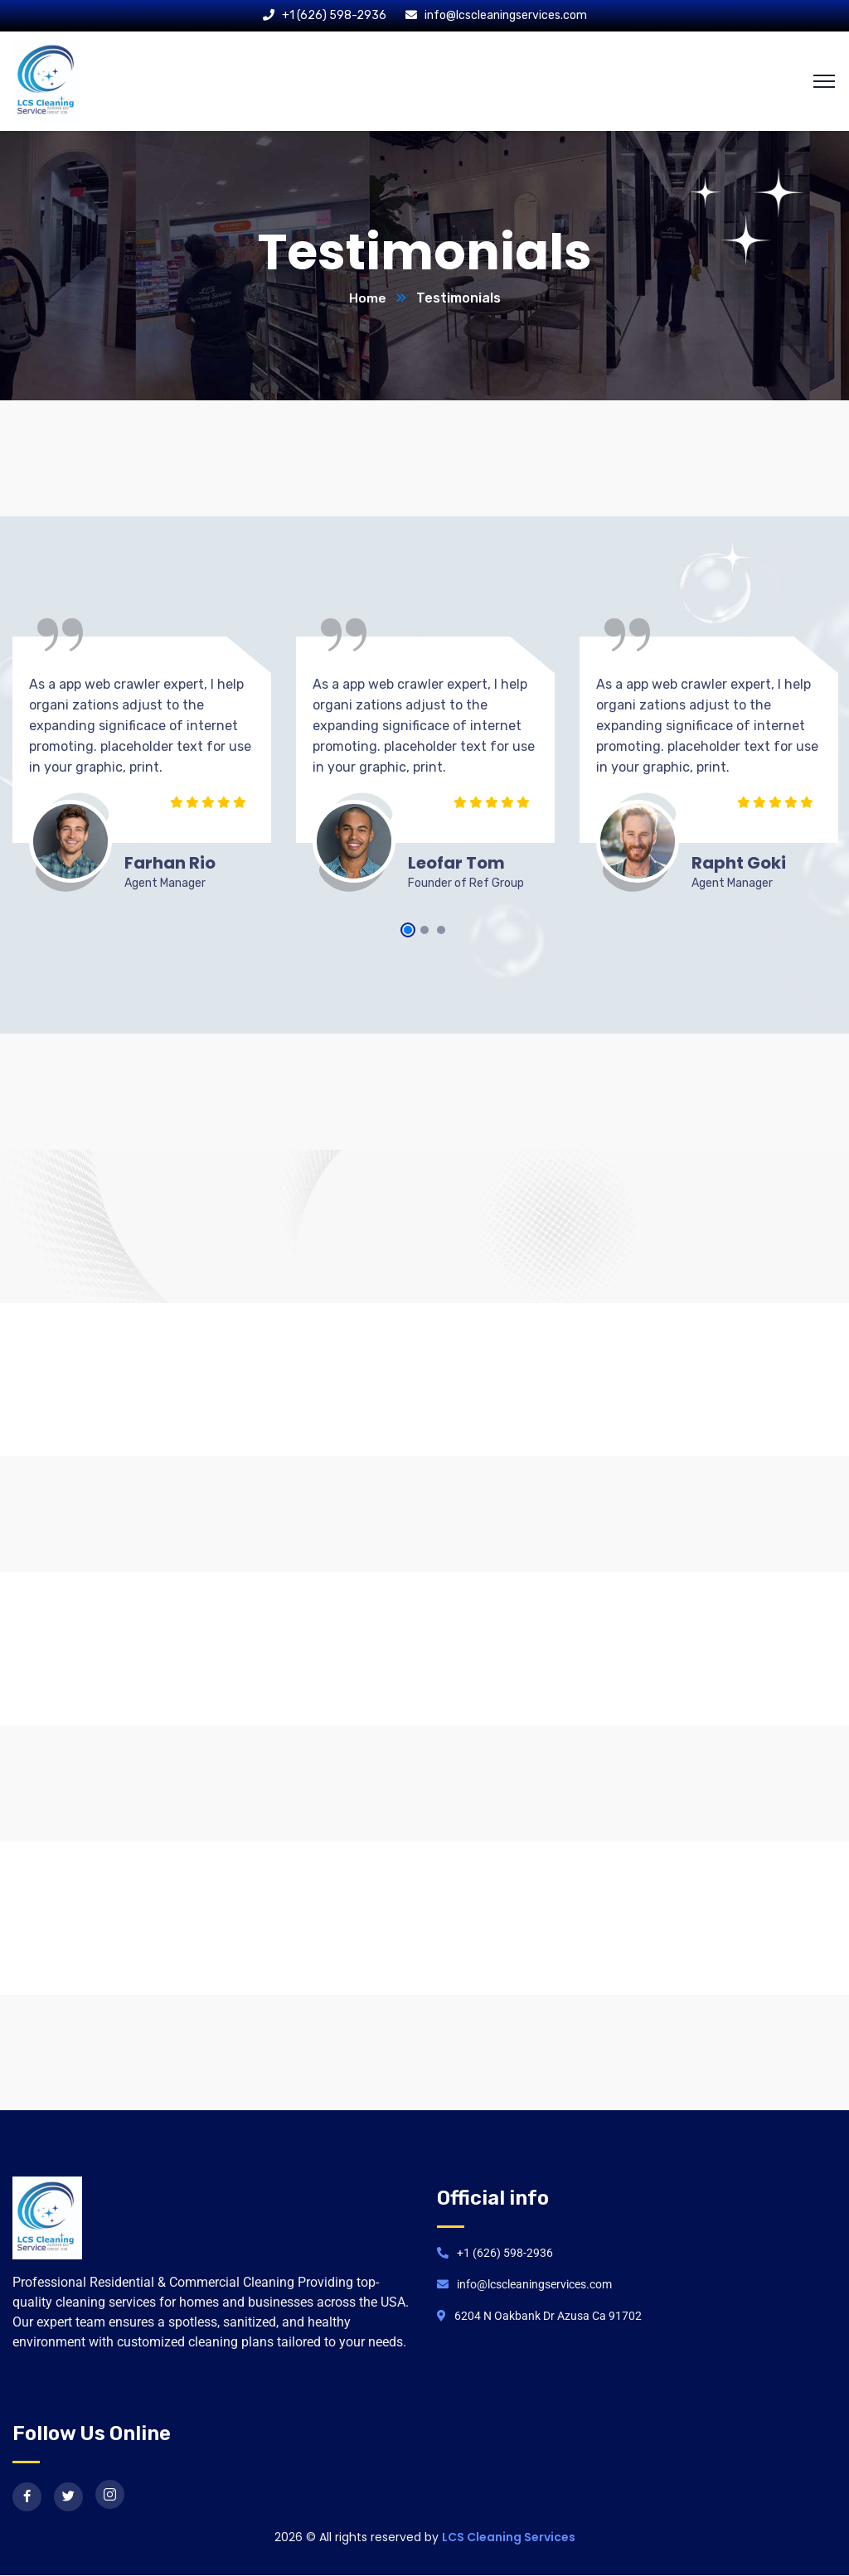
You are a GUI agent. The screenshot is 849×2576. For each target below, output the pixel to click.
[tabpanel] (142, 770)
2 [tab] (424, 931)
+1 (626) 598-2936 (334, 15)
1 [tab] (408, 931)
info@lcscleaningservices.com (505, 15)
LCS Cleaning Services (508, 2538)
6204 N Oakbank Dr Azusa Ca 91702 (548, 2316)
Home (367, 299)
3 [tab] (441, 931)
